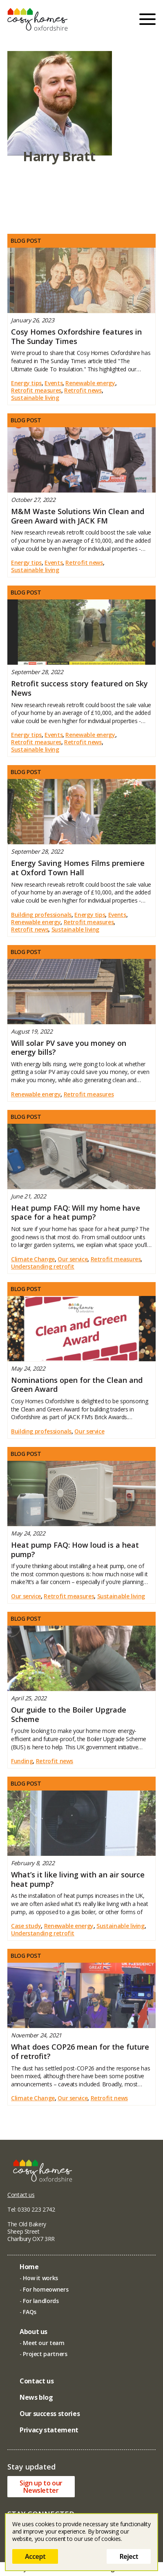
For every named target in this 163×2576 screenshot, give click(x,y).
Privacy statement (49, 2430)
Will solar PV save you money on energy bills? (68, 1047)
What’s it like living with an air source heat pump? (78, 1879)
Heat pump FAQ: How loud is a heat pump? (75, 1549)
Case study (26, 1926)
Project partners (45, 2354)
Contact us (20, 2195)
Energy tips (26, 383)
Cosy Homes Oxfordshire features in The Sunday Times (76, 336)
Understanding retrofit (42, 1266)
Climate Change (33, 1259)
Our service (72, 1259)
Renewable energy (90, 383)
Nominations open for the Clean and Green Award (77, 1385)
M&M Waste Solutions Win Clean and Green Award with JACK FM (77, 516)
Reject (128, 2556)
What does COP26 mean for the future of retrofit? (80, 2051)
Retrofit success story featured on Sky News (79, 688)
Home (29, 2267)
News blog (36, 2397)
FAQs (29, 2312)
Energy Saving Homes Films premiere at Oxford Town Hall (78, 868)
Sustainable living (35, 398)
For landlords (40, 2301)
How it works (40, 2278)
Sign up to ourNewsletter (41, 2486)
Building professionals (41, 915)
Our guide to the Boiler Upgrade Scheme (68, 1714)
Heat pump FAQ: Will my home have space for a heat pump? (75, 1212)
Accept (35, 2556)
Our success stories (50, 2414)
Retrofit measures (36, 390)
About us (33, 2331)
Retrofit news (82, 390)
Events (54, 383)
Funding (22, 1761)
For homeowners (45, 2289)
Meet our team (43, 2343)
